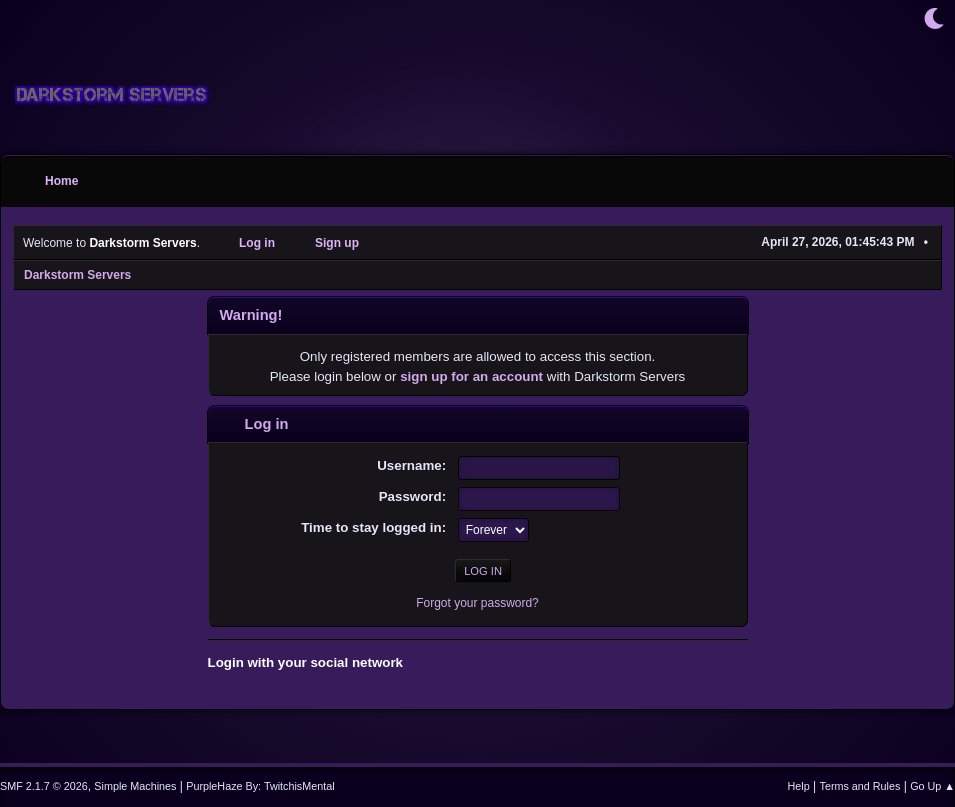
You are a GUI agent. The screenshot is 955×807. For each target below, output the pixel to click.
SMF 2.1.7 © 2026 (44, 786)
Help (799, 786)
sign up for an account (471, 376)
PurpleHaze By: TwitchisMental (260, 786)
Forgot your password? (477, 603)
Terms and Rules (860, 786)
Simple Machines (135, 786)
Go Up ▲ (932, 786)
